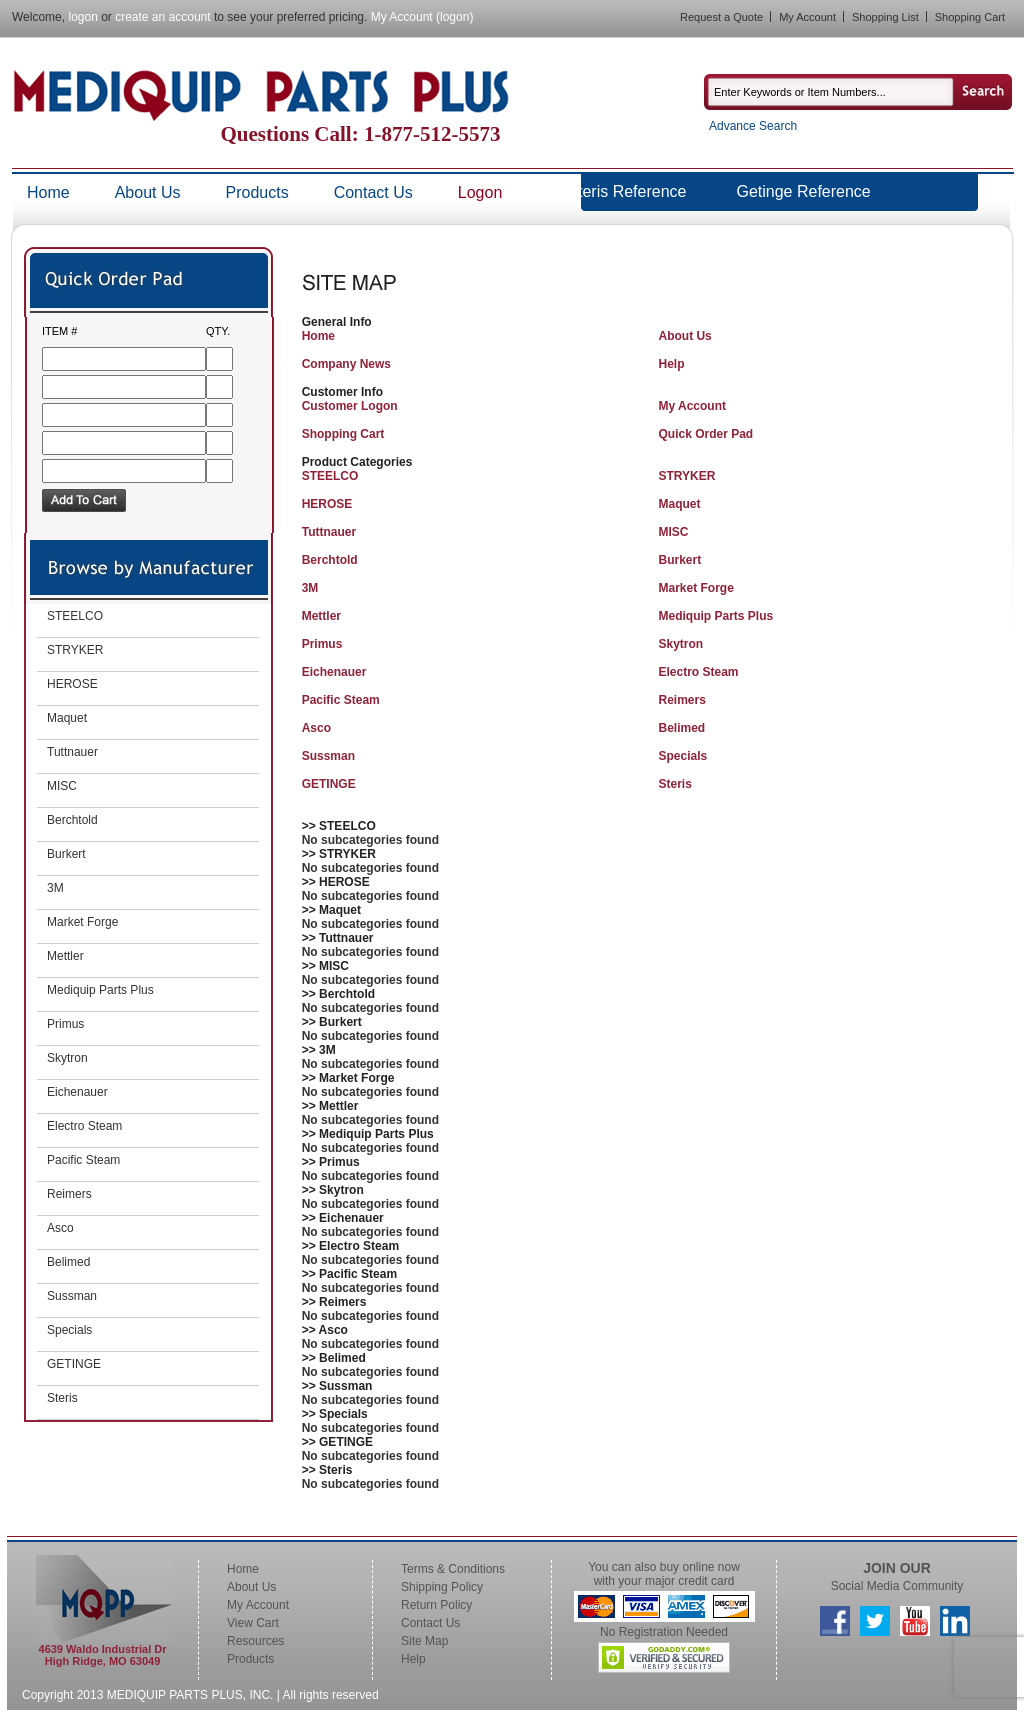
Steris (674, 784)
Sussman (328, 756)
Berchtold (330, 560)
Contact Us (373, 192)
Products (257, 192)
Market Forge (695, 588)
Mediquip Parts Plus (715, 616)
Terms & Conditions (453, 1569)
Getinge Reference (803, 191)
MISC (673, 532)
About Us (148, 192)
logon (82, 17)
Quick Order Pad (705, 434)
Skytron (680, 644)
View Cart (253, 1623)
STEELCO (330, 476)
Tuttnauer (329, 532)
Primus (322, 644)
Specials (682, 756)
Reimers (681, 700)
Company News (346, 364)
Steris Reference (626, 191)
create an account (162, 17)
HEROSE (327, 504)
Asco (316, 728)
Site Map (424, 1641)
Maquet (679, 504)
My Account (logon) (422, 17)
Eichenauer (334, 672)
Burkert (679, 560)
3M (310, 588)
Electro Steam (698, 672)
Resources (255, 1641)
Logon (480, 192)
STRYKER (686, 476)
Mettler (321, 616)
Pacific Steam (341, 700)
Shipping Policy (442, 1587)
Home (48, 192)
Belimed (681, 728)
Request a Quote (721, 17)
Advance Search (753, 126)
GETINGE (329, 784)
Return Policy (436, 1605)
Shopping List (885, 17)
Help (671, 364)
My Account (807, 17)
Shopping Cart (970, 17)
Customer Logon (350, 406)
